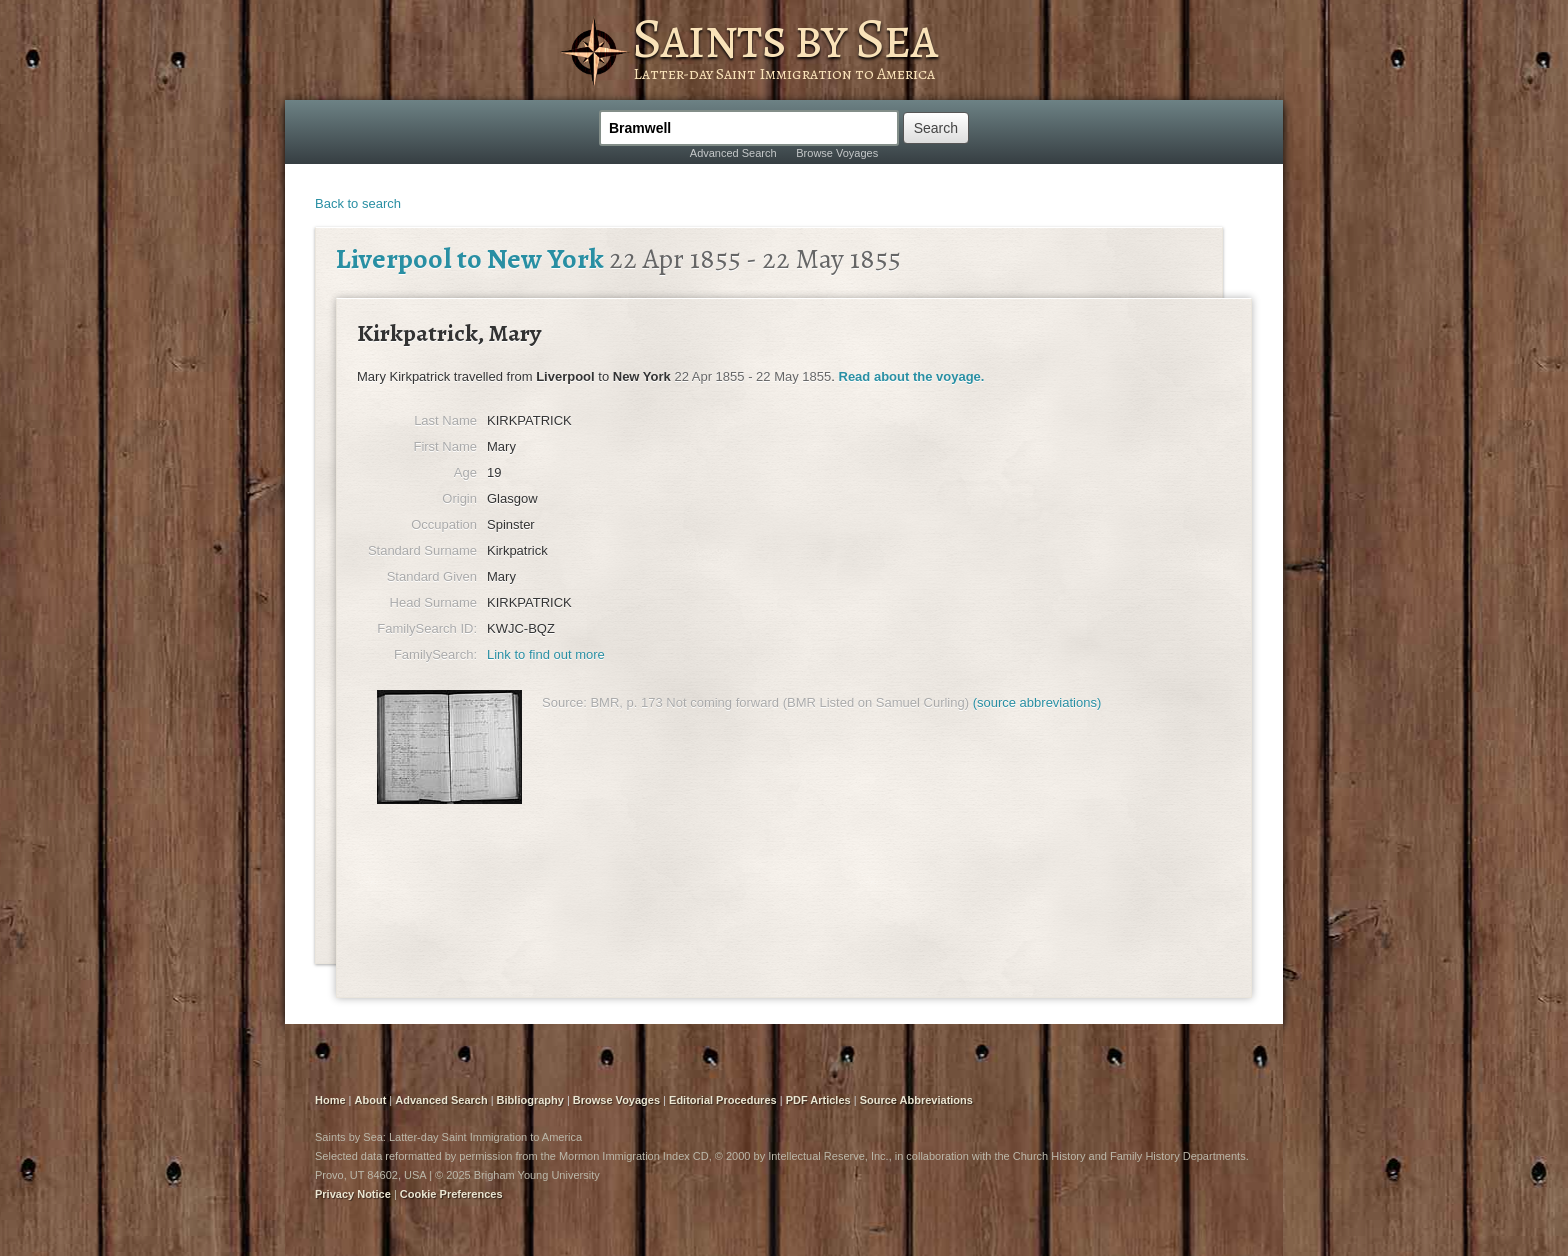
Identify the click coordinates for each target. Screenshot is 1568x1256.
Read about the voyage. (912, 376)
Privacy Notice (353, 1194)
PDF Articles (818, 1100)
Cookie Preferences (451, 1194)
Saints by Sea (784, 38)
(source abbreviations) (1037, 702)
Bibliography (530, 1100)
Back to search (358, 203)
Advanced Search (733, 153)
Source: (564, 702)
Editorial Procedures (723, 1100)
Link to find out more (546, 654)
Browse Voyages (837, 153)
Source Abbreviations (916, 1100)
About (371, 1100)
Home (330, 1100)
